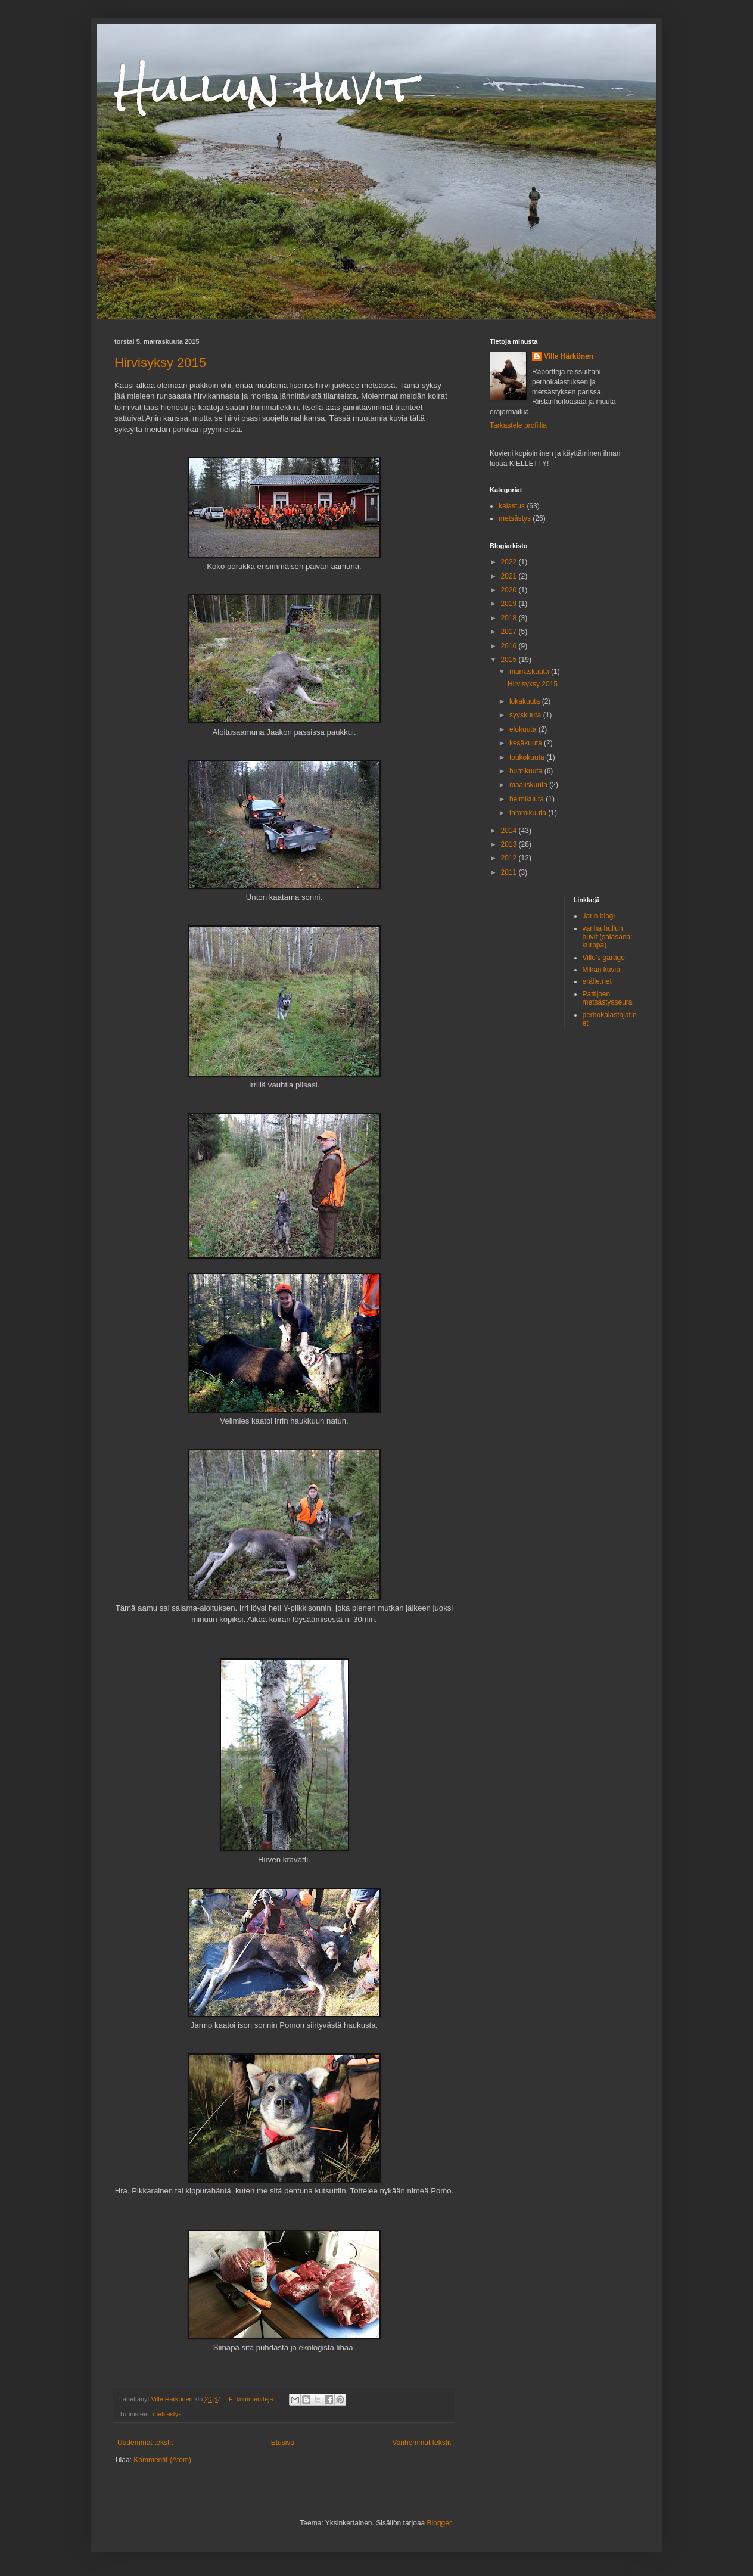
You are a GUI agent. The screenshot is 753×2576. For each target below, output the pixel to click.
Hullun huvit (265, 87)
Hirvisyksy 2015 (160, 362)
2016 (510, 646)
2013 (510, 844)
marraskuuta (530, 671)
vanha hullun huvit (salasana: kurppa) (608, 937)
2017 (510, 631)
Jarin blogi (599, 916)
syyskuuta (526, 715)
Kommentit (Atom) (162, 2460)
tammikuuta (528, 813)
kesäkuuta (526, 743)
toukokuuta (527, 757)
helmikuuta (527, 799)
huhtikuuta (526, 771)
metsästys (167, 2413)
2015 (510, 659)
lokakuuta (525, 701)
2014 (510, 830)
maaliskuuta (529, 785)
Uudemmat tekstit (145, 2442)
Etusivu (282, 2442)
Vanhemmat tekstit (422, 2442)
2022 (510, 562)
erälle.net (597, 981)
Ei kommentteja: (252, 2399)
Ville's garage (604, 957)
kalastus (512, 506)
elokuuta (524, 729)
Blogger (439, 2523)
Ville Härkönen (568, 356)
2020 (510, 590)
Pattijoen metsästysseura (608, 998)
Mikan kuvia (601, 969)
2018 (510, 618)
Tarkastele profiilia (518, 425)
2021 (510, 576)
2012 (510, 858)
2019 (510, 603)
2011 (510, 872)
